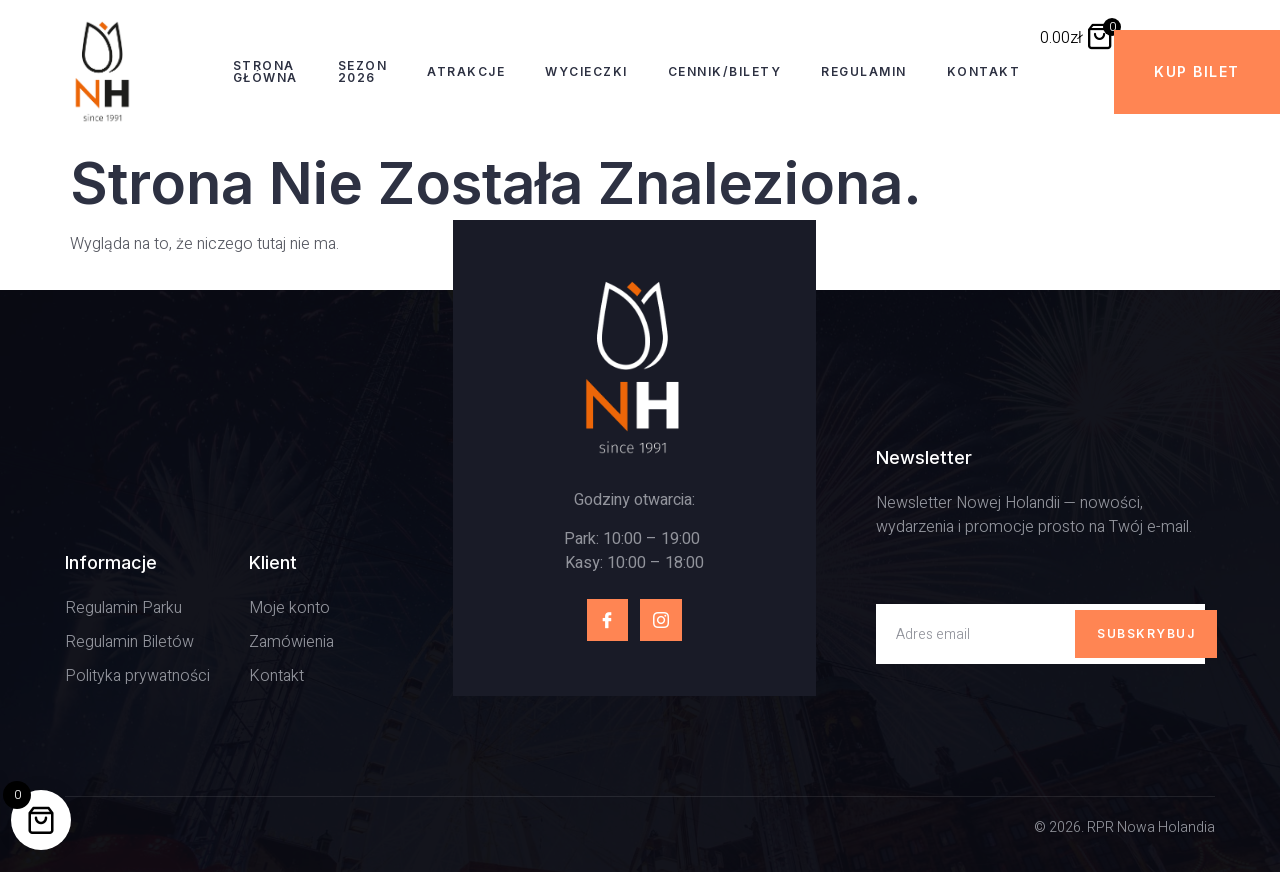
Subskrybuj (1146, 633)
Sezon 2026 (363, 71)
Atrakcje (466, 71)
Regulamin (864, 71)
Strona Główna (265, 71)
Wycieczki (586, 71)
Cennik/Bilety (725, 71)
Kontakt (984, 71)
